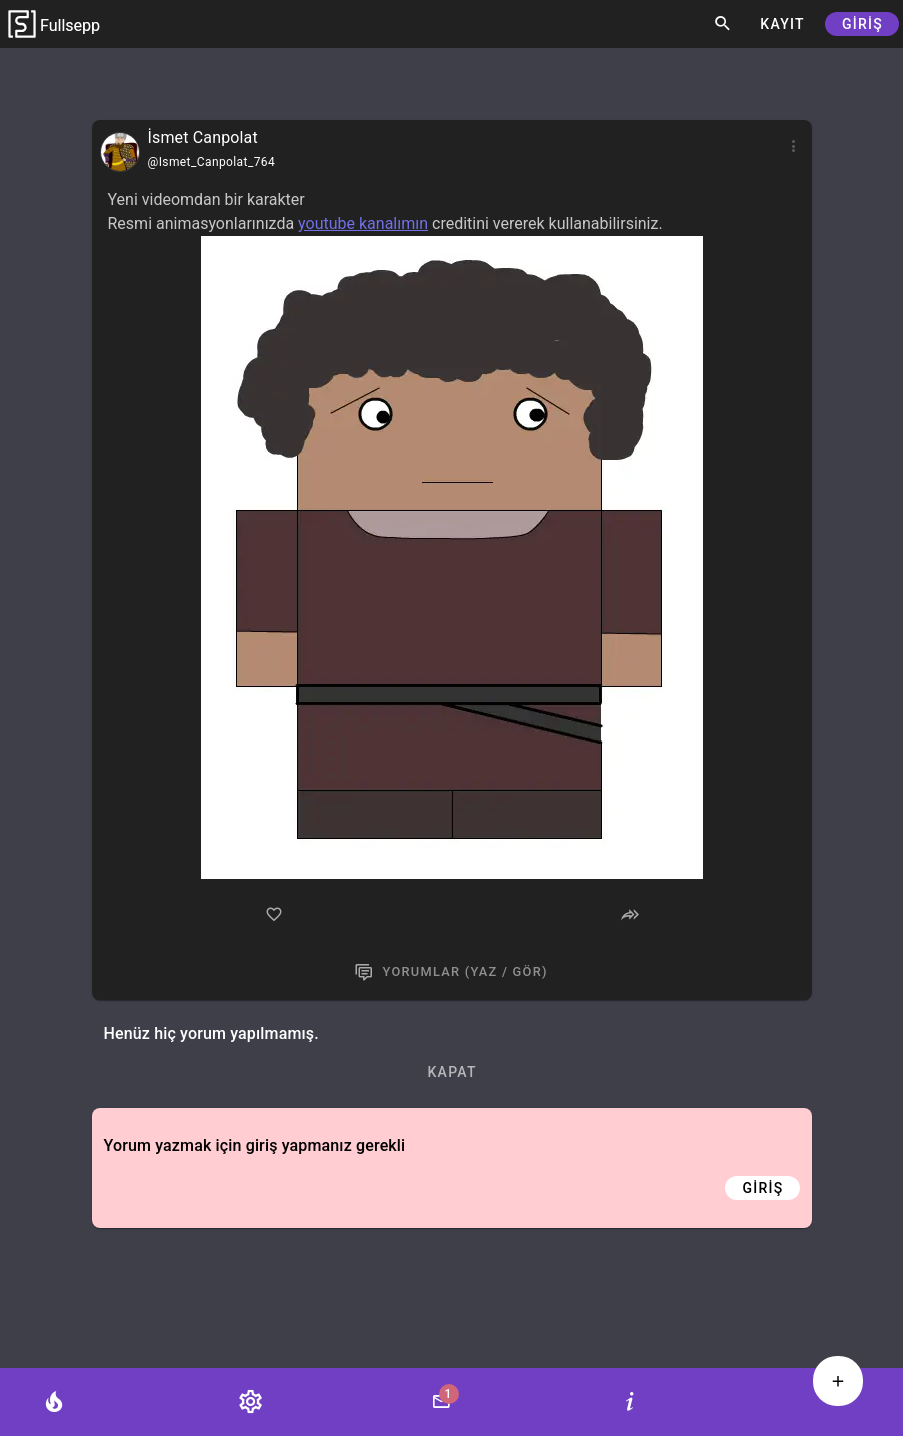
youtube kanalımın (363, 223)
